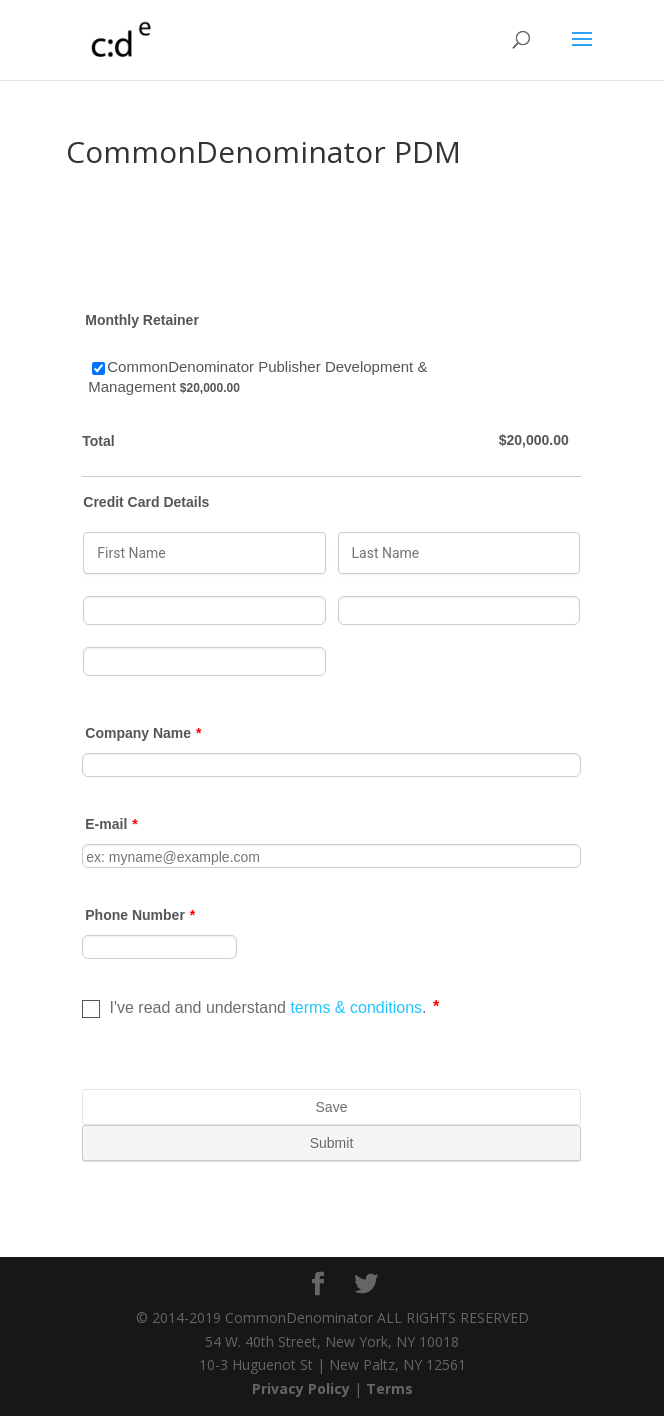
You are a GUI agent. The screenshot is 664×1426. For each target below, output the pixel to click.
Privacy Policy (301, 1388)
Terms (389, 1388)
